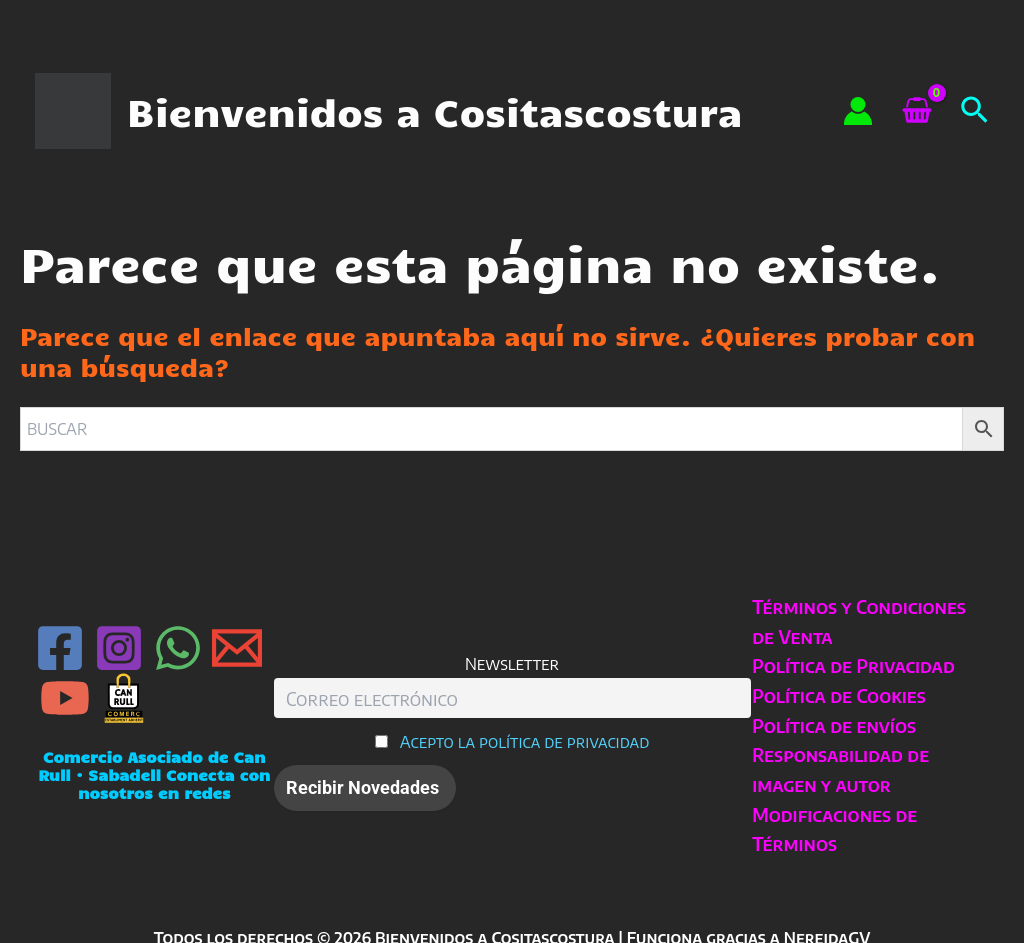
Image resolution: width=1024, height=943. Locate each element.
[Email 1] (237, 648)
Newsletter (512, 663)
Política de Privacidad (852, 665)
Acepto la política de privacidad (525, 741)
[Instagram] (119, 648)
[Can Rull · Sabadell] (124, 698)
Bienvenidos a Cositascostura (434, 111)
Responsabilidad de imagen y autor (839, 769)
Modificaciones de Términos (833, 829)
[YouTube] (65, 698)
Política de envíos (833, 725)
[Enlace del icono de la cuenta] (858, 111)
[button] (974, 111)
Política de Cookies (838, 695)
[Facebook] (60, 648)
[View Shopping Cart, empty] (916, 111)
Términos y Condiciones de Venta (858, 621)
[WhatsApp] (178, 648)
